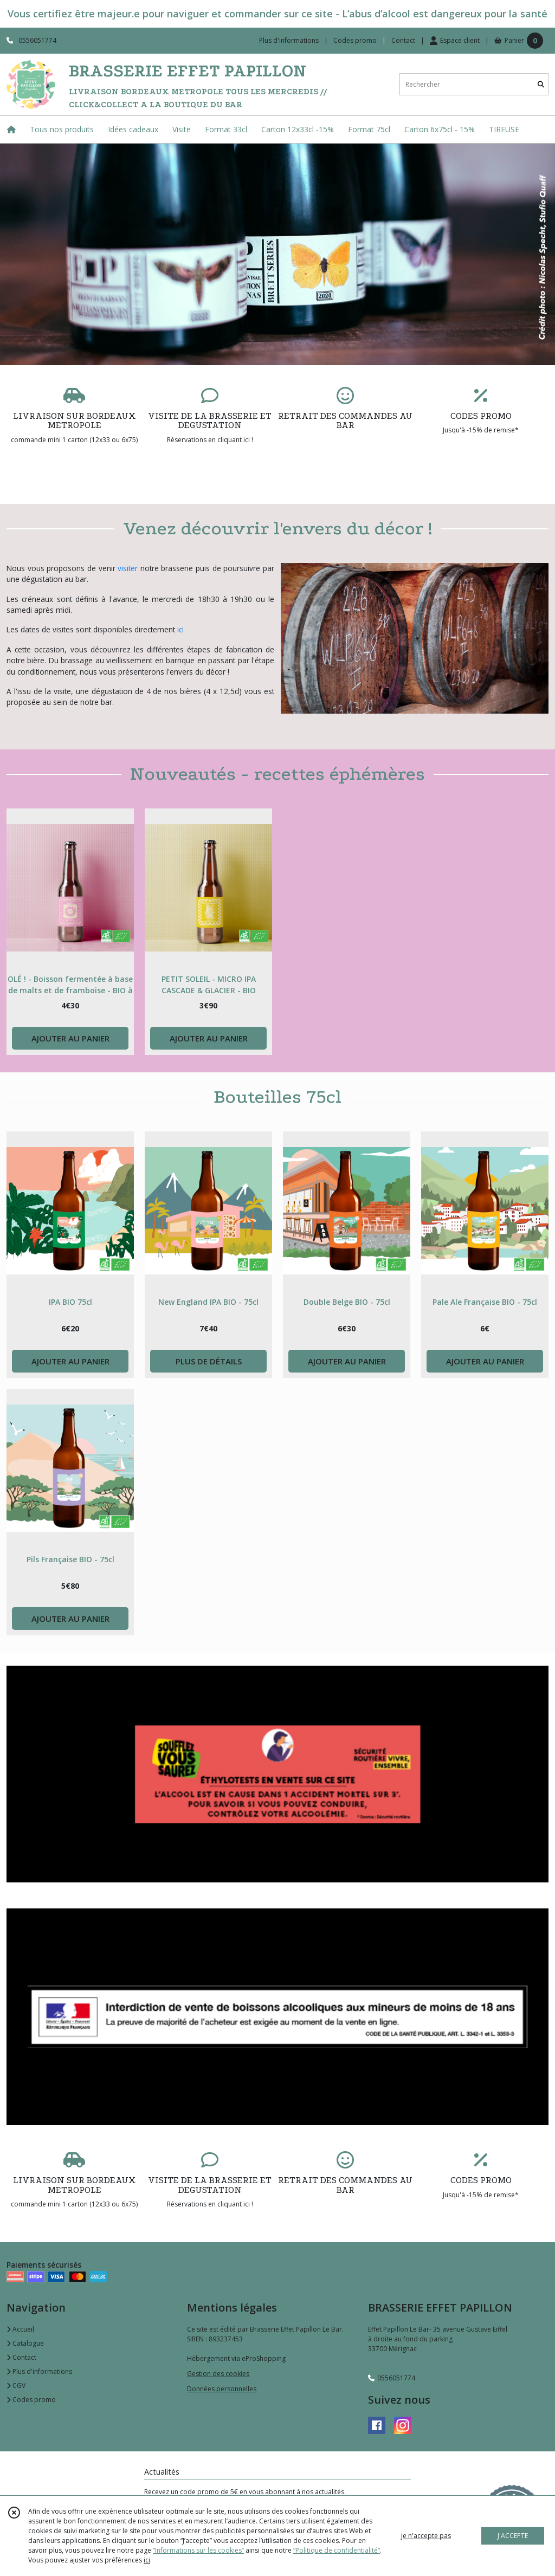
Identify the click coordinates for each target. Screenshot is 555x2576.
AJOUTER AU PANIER (70, 1038)
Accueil (20, 2329)
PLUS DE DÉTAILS (209, 1361)
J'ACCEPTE (513, 2535)
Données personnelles (221, 2388)
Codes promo (31, 2399)
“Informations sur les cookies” (198, 2550)
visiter (128, 568)
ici (180, 629)
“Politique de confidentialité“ (336, 2550)
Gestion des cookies (218, 2373)
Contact (403, 40)
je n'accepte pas (426, 2535)
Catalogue (25, 2343)
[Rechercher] (541, 84)
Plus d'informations (39, 2371)
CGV (16, 2385)
